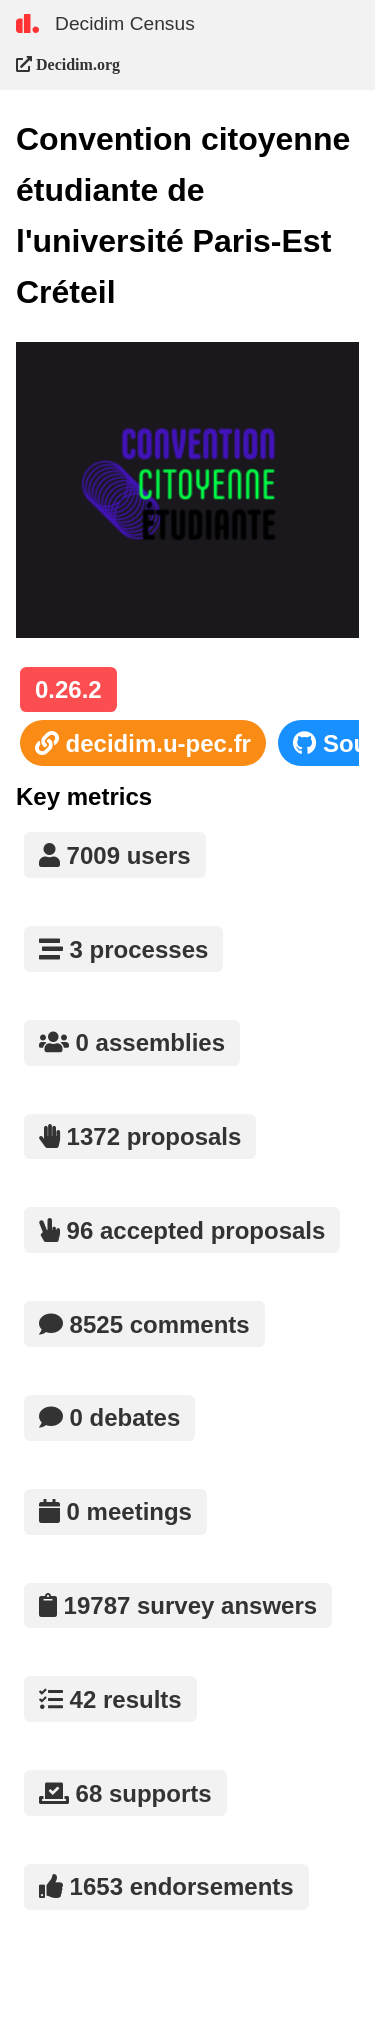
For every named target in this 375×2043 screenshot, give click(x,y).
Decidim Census (125, 23)
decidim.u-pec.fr (143, 743)
